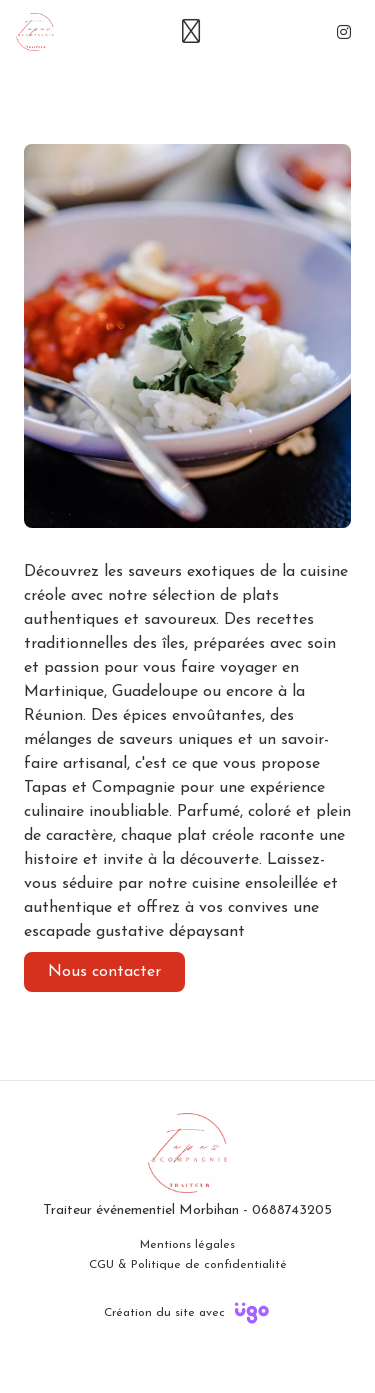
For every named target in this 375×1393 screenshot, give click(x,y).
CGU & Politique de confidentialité (188, 1265)
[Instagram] (344, 32)
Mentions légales (187, 1245)
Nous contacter (104, 972)
